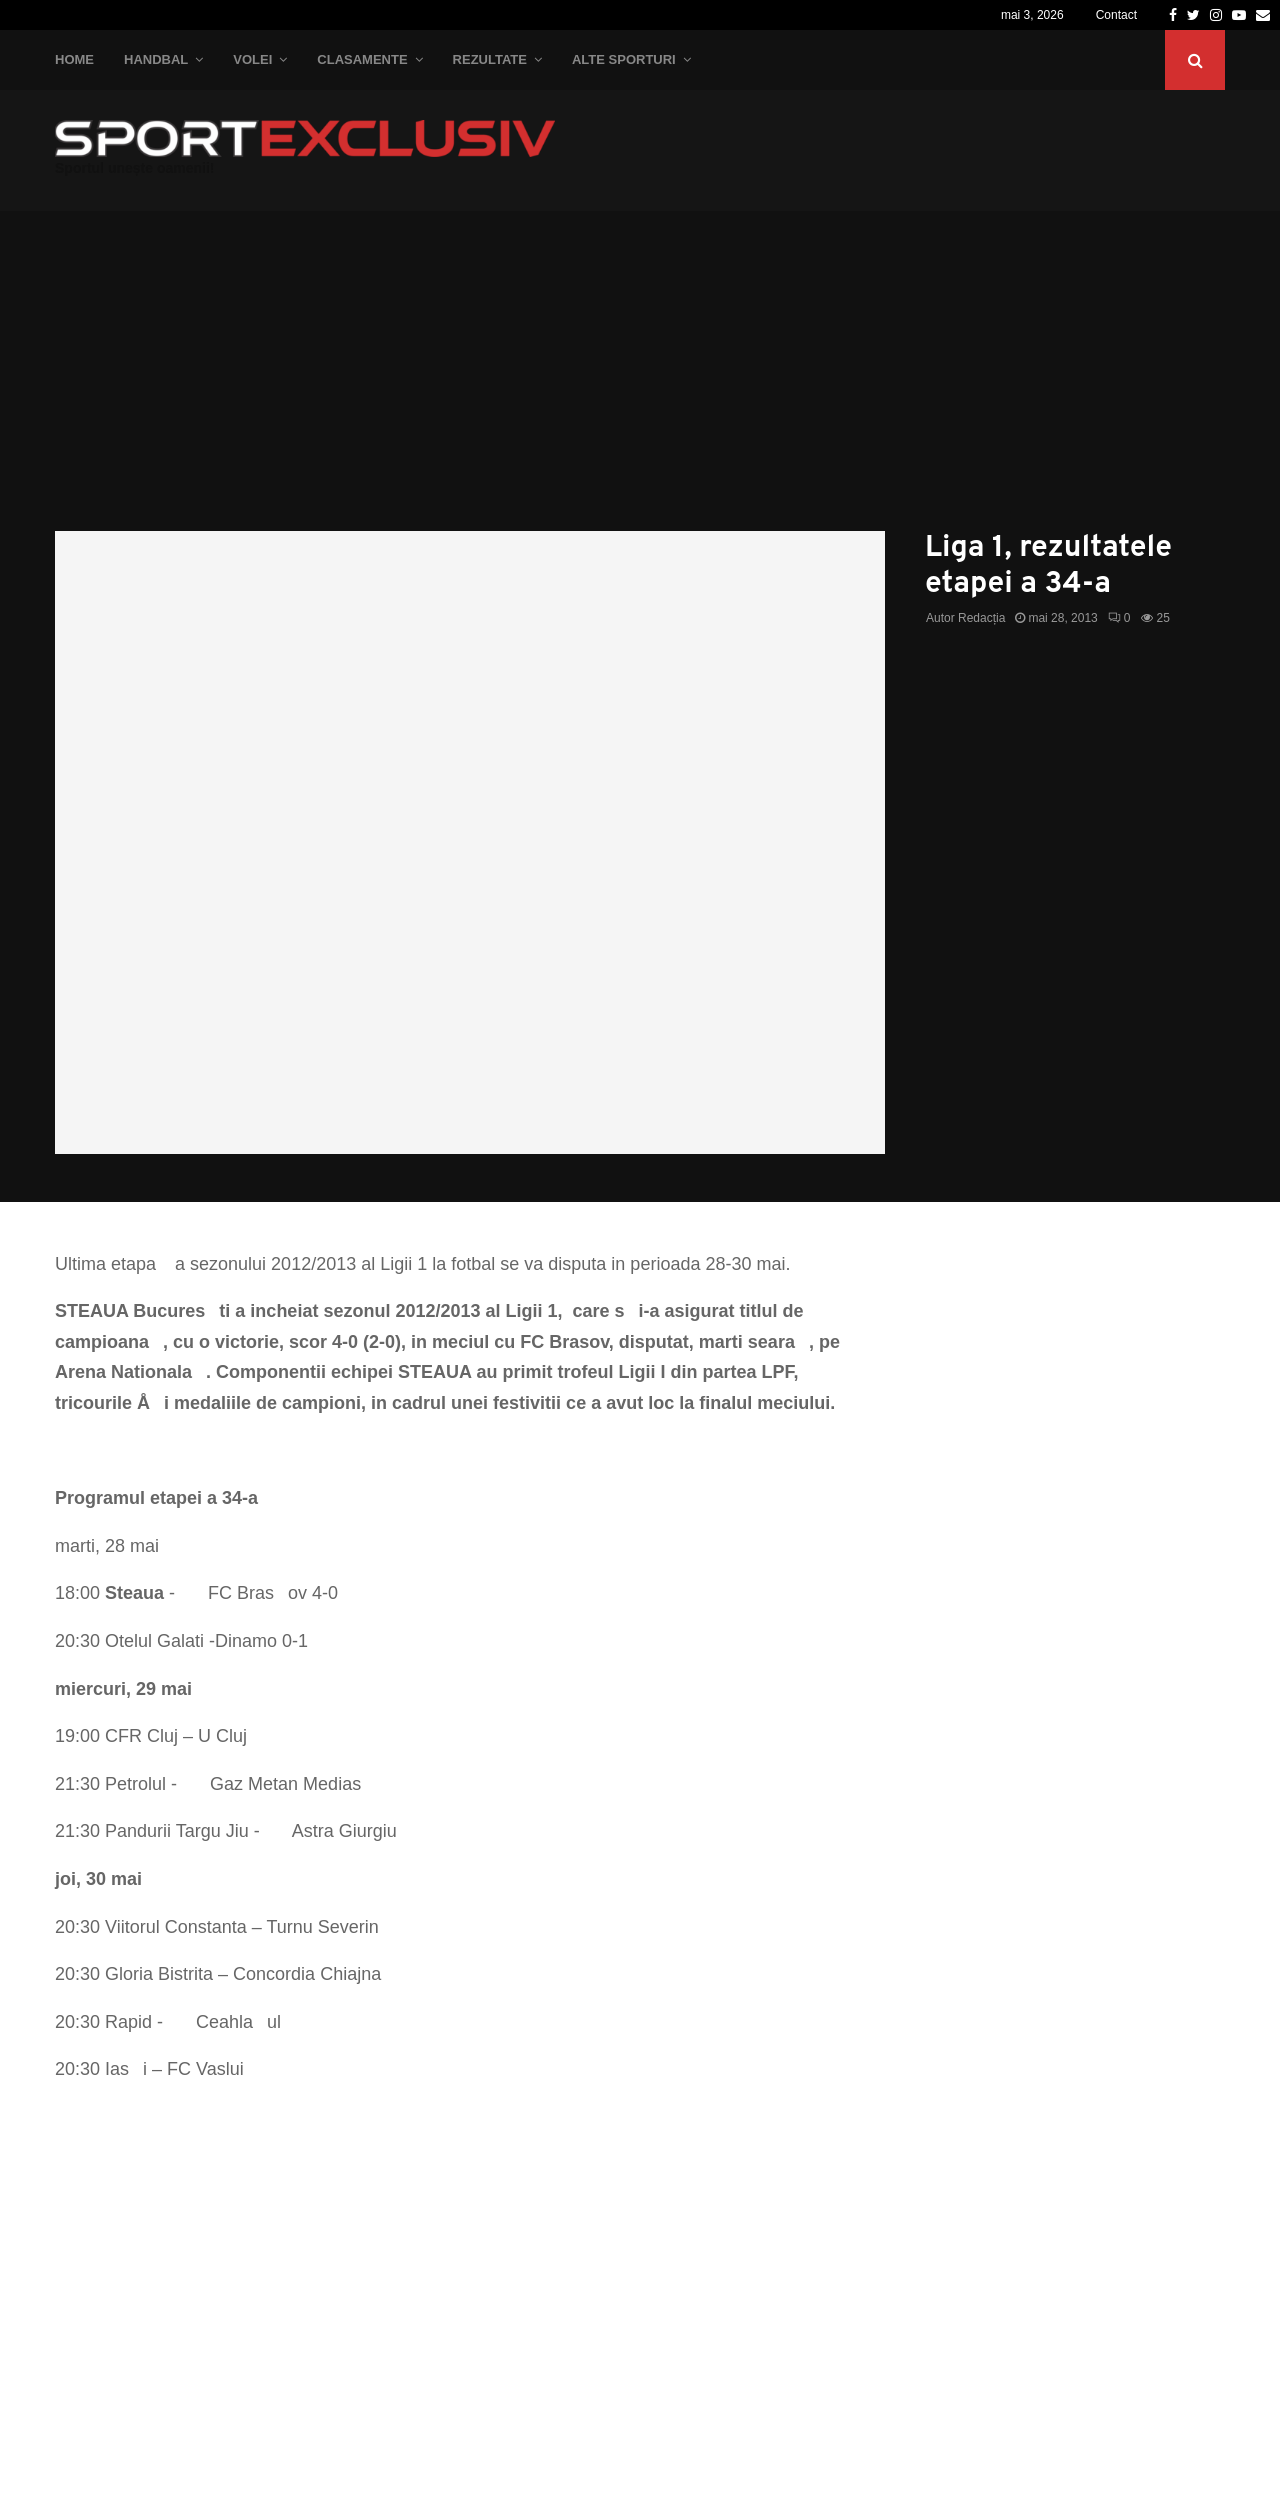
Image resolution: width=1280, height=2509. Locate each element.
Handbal (156, 59)
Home (74, 59)
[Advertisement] (640, 381)
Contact (1116, 15)
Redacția (981, 618)
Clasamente (362, 59)
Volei (252, 59)
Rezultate (490, 59)
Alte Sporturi (624, 59)
